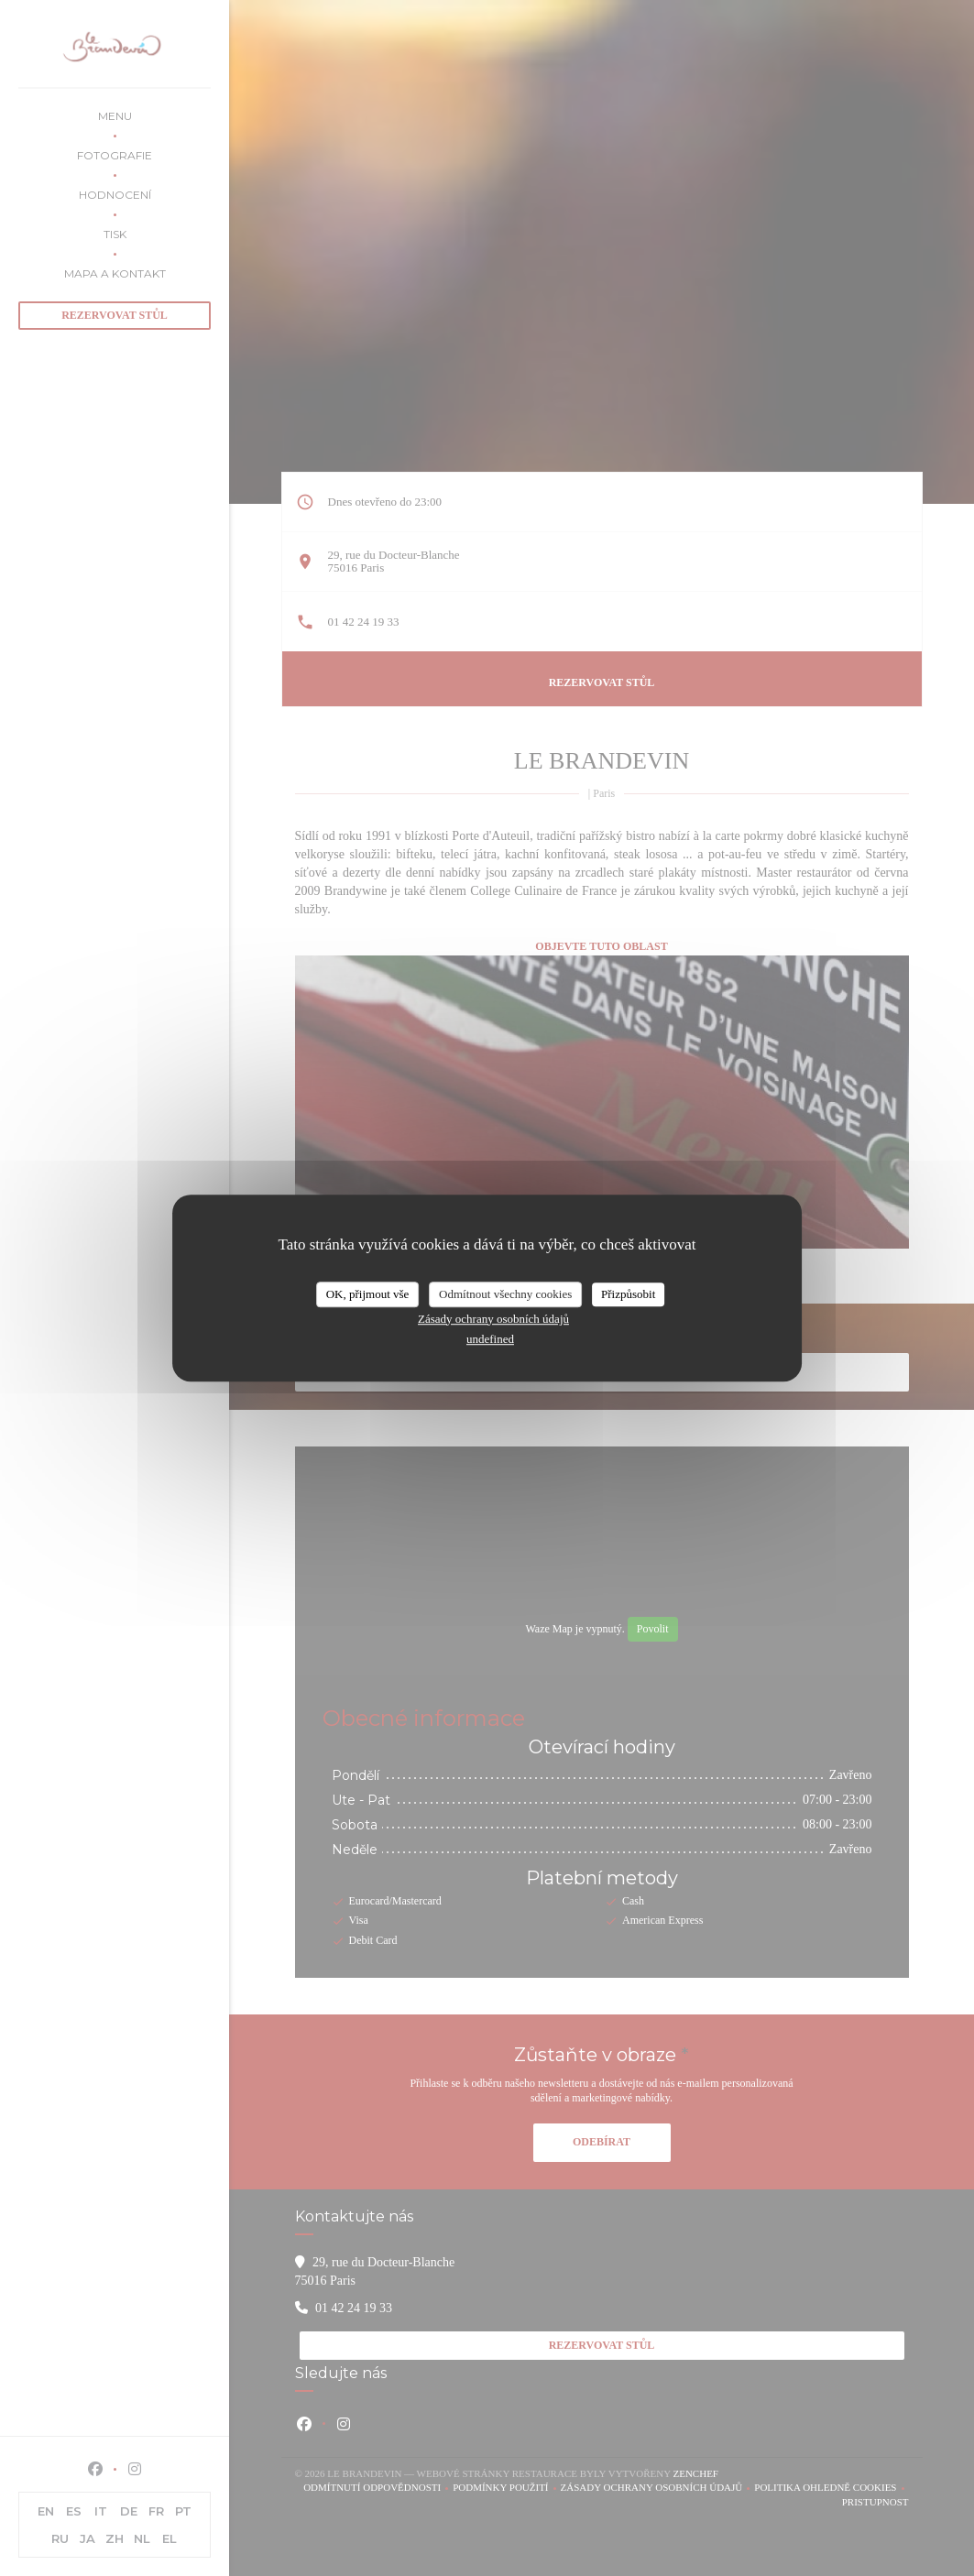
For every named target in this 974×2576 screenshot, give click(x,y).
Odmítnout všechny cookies (505, 1294)
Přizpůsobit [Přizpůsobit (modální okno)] (628, 1294)
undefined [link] (490, 1339)
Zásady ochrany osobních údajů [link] (493, 1319)
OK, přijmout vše (368, 1294)
